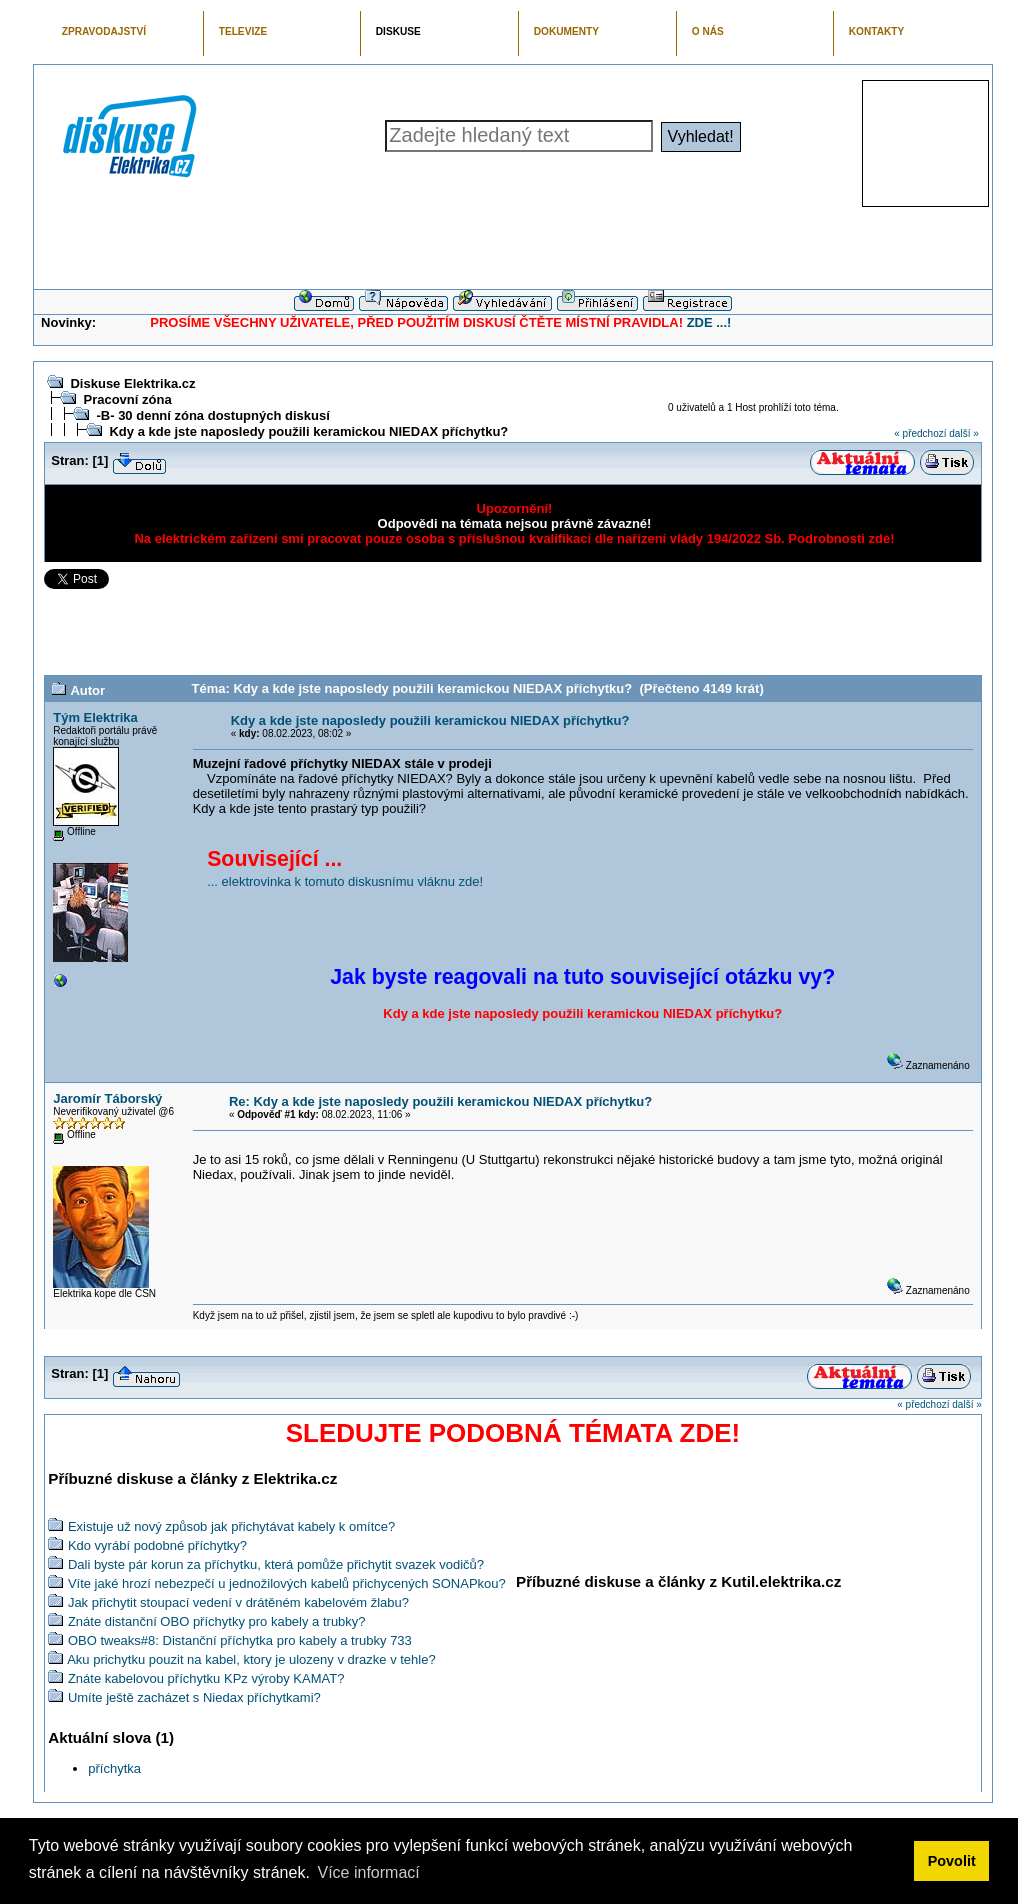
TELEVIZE (243, 31)
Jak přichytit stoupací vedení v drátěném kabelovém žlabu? (238, 1602)
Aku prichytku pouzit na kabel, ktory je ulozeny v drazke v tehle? (251, 1659)
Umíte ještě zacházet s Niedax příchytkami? (194, 1697)
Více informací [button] (368, 1872)
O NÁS (708, 31)
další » (963, 433)
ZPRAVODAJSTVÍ (104, 31)
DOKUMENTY (566, 31)
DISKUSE (398, 31)
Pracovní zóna (127, 399)
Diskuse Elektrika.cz (132, 383)
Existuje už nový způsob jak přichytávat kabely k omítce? (231, 1526)
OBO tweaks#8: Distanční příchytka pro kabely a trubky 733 (240, 1640)
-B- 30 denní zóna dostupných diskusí (212, 415)
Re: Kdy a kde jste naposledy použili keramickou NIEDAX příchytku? (440, 1101)
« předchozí (920, 433)
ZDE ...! (709, 322)
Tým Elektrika (95, 717)
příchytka (114, 1768)
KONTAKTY (877, 31)
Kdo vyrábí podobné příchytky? (157, 1545)
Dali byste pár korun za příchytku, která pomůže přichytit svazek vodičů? (276, 1564)
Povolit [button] (952, 1861)
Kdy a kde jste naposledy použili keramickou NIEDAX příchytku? (308, 431)
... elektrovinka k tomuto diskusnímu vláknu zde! (345, 881)
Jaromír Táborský (107, 1098)
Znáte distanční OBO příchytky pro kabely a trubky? (217, 1621)
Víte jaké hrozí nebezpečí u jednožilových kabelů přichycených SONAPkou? (287, 1583)
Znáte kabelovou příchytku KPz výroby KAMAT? (206, 1678)
